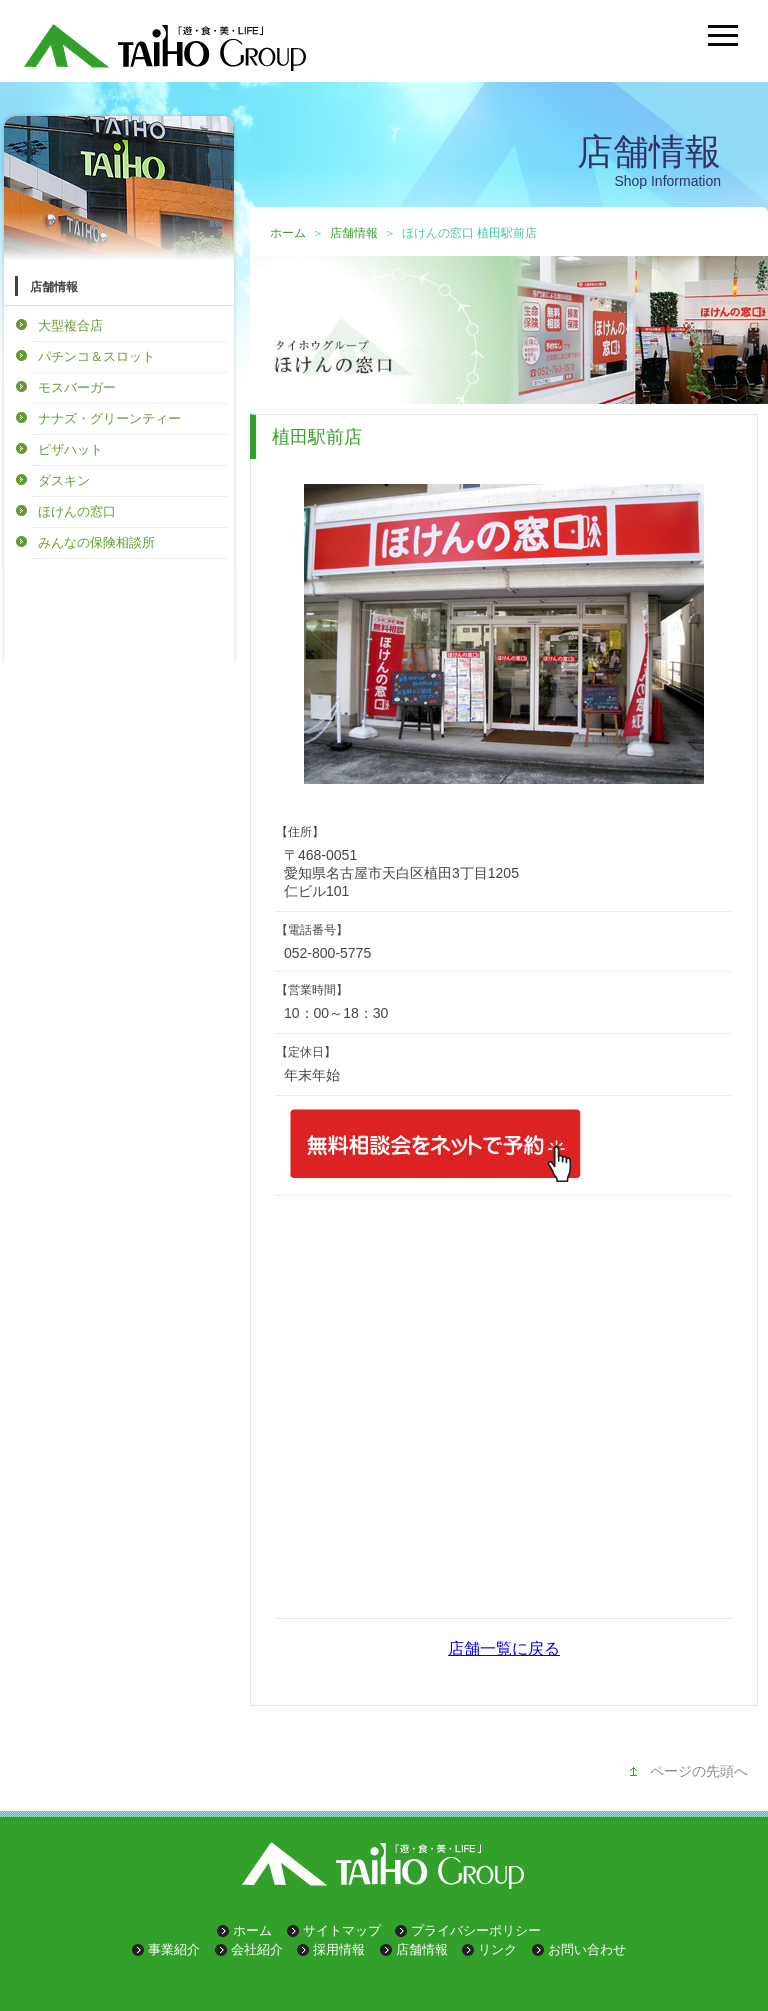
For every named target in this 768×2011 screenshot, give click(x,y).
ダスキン (64, 480)
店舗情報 (354, 233)
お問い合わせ (587, 1949)
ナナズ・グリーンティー (109, 418)
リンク (497, 1949)
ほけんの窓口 (77, 511)
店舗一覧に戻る (504, 1648)
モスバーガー (77, 387)
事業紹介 (174, 1949)
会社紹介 (257, 1949)
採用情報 (339, 1949)
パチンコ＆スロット (96, 356)
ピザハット (70, 449)
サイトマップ (342, 1930)
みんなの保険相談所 (96, 542)
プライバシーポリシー (476, 1930)
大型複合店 (70, 325)
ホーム (288, 233)
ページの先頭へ (699, 1771)
